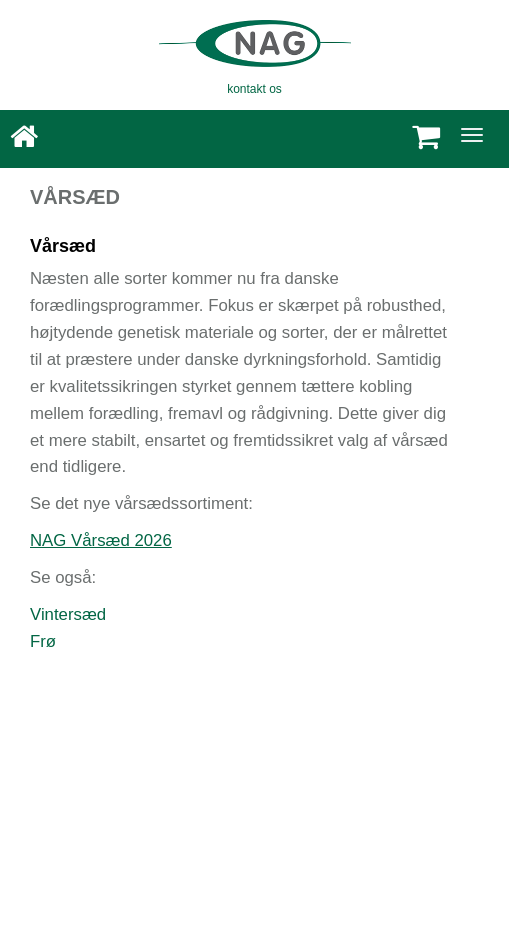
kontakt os (254, 89)
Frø (43, 641)
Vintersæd (68, 614)
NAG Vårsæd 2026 (101, 540)
